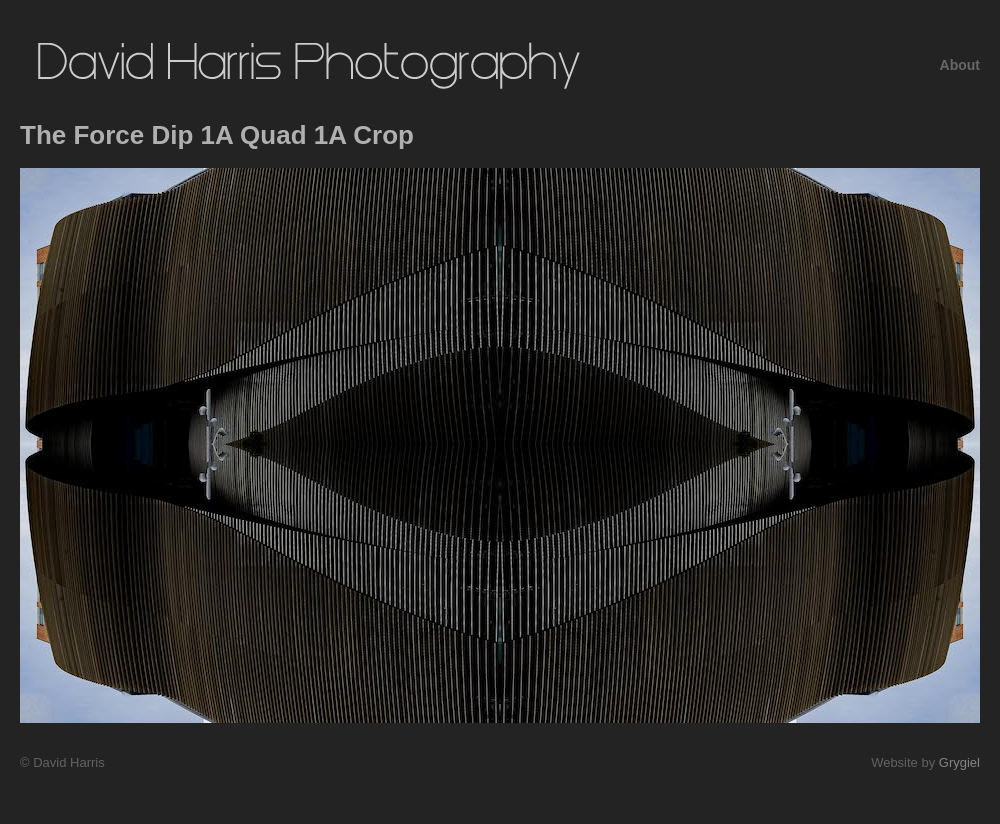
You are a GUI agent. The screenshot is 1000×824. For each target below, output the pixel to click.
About (960, 65)
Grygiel (959, 762)
